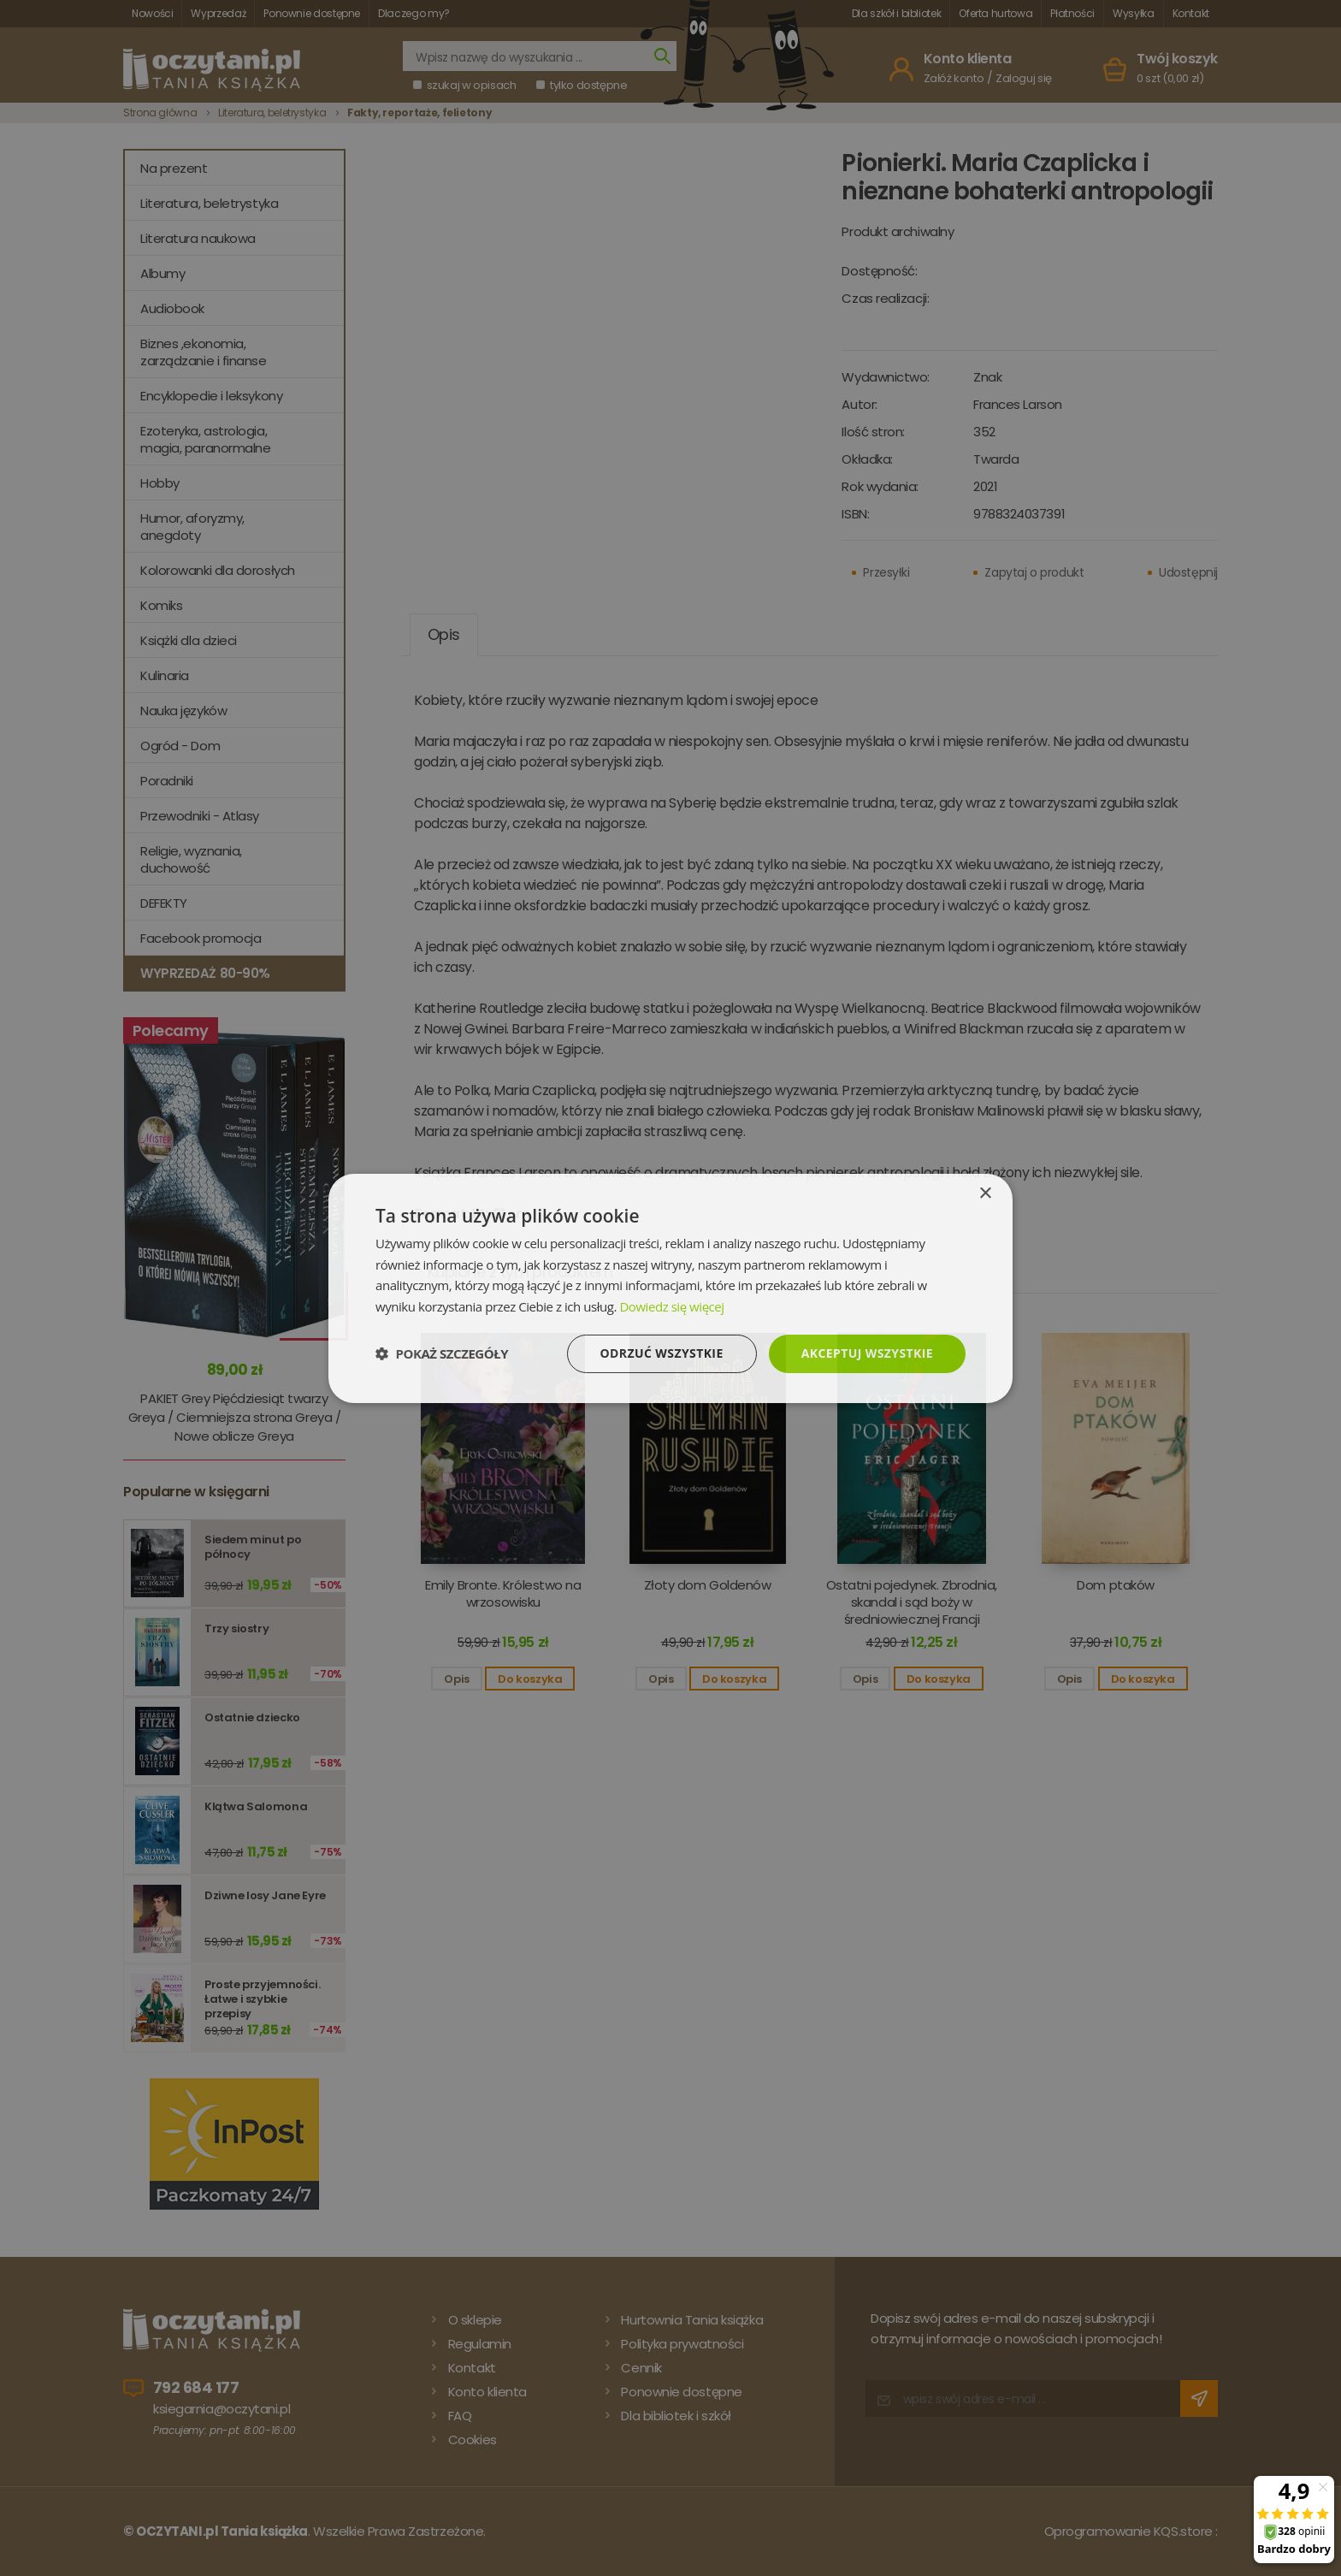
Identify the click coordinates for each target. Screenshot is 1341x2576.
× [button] (984, 1193)
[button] (441, 1353)
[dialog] (670, 1288)
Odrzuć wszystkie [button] (662, 1353)
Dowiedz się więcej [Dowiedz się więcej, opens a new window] (671, 1306)
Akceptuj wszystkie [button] (867, 1353)
